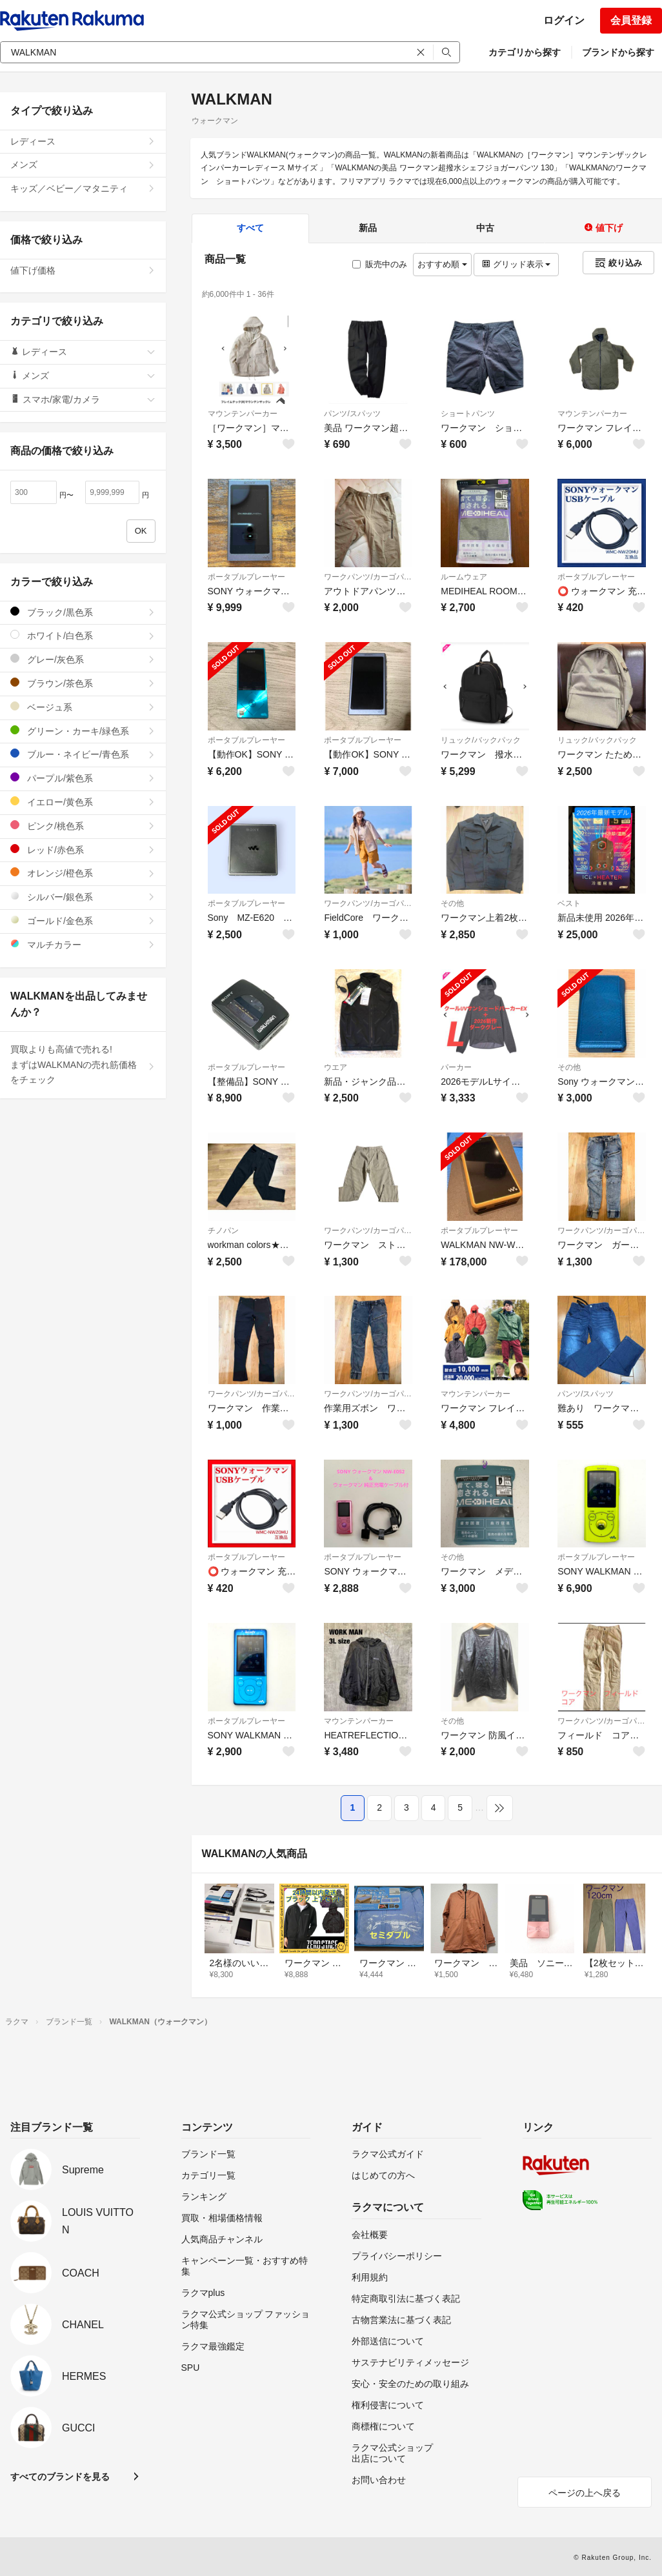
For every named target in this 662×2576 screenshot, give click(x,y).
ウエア (335, 1067)
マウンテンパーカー (242, 413)
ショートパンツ (468, 413)
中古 (485, 228)
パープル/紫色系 (82, 777)
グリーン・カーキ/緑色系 (82, 730)
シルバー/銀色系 (82, 896)
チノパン (223, 1230)
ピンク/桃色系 (82, 825)
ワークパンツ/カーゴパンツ (368, 576)
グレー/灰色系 (82, 659)
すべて (250, 228)
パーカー (456, 1067)
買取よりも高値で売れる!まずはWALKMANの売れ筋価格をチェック (82, 1064)
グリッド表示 (516, 264)
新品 (368, 228)
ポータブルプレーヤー (246, 576)
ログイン (564, 20)
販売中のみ (379, 264)
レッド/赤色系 (82, 849)
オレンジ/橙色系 (82, 872)
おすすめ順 (442, 264)
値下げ (603, 228)
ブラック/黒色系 (82, 612)
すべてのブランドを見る (60, 2476)
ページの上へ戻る (584, 2493)
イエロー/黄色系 (82, 801)
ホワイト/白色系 (82, 635)
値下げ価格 (82, 270)
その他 (452, 903)
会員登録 (631, 20)
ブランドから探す (618, 52)
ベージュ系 (82, 706)
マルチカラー (82, 944)
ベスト (569, 903)
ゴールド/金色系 (82, 920)
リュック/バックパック (480, 740)
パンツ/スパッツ (352, 413)
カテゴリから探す (524, 52)
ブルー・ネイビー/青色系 (82, 754)
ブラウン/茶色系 (82, 683)
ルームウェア (464, 576)
